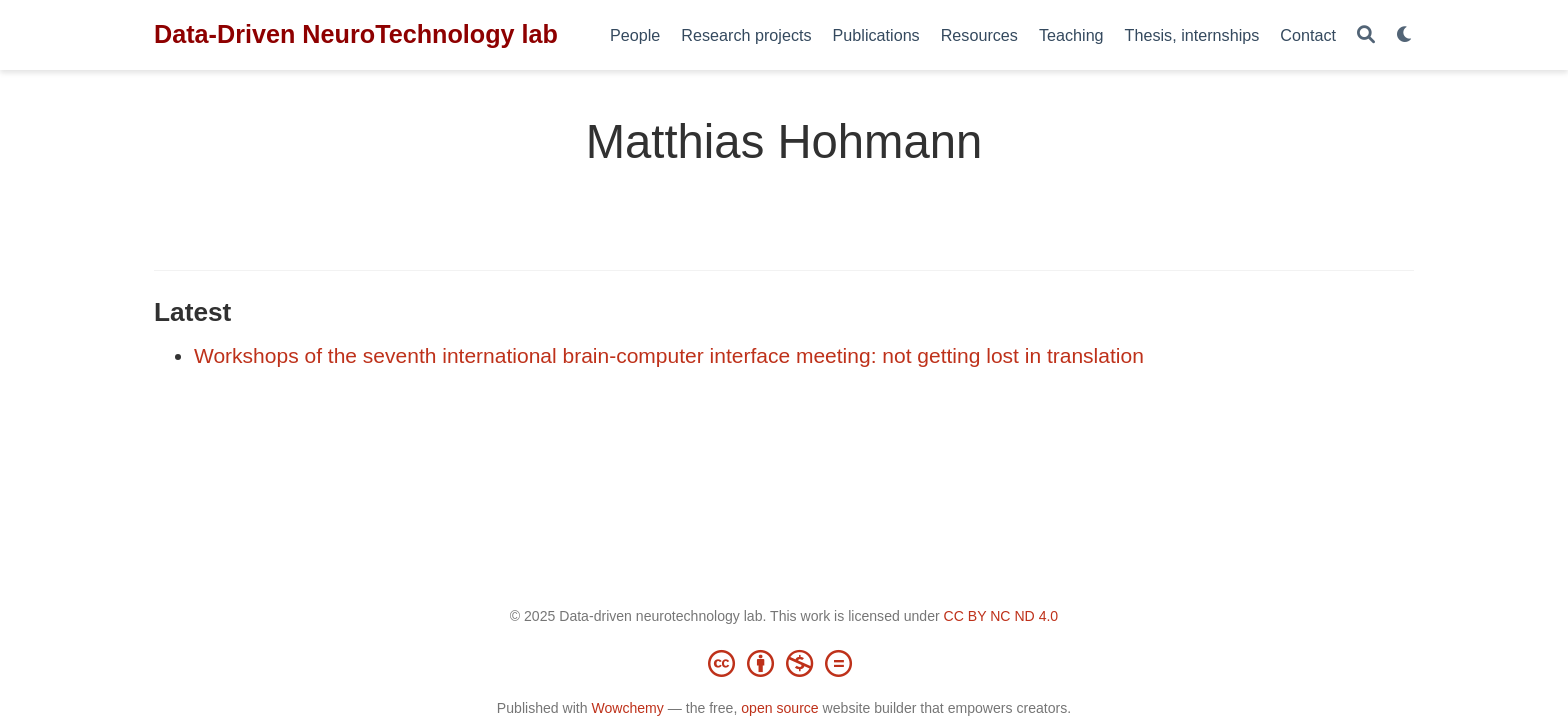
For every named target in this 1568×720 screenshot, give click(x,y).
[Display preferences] (1405, 35)
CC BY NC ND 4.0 (1001, 616)
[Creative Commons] (784, 663)
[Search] (1366, 35)
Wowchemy (627, 708)
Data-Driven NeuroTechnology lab (356, 34)
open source (779, 708)
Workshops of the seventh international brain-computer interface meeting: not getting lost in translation (669, 355)
